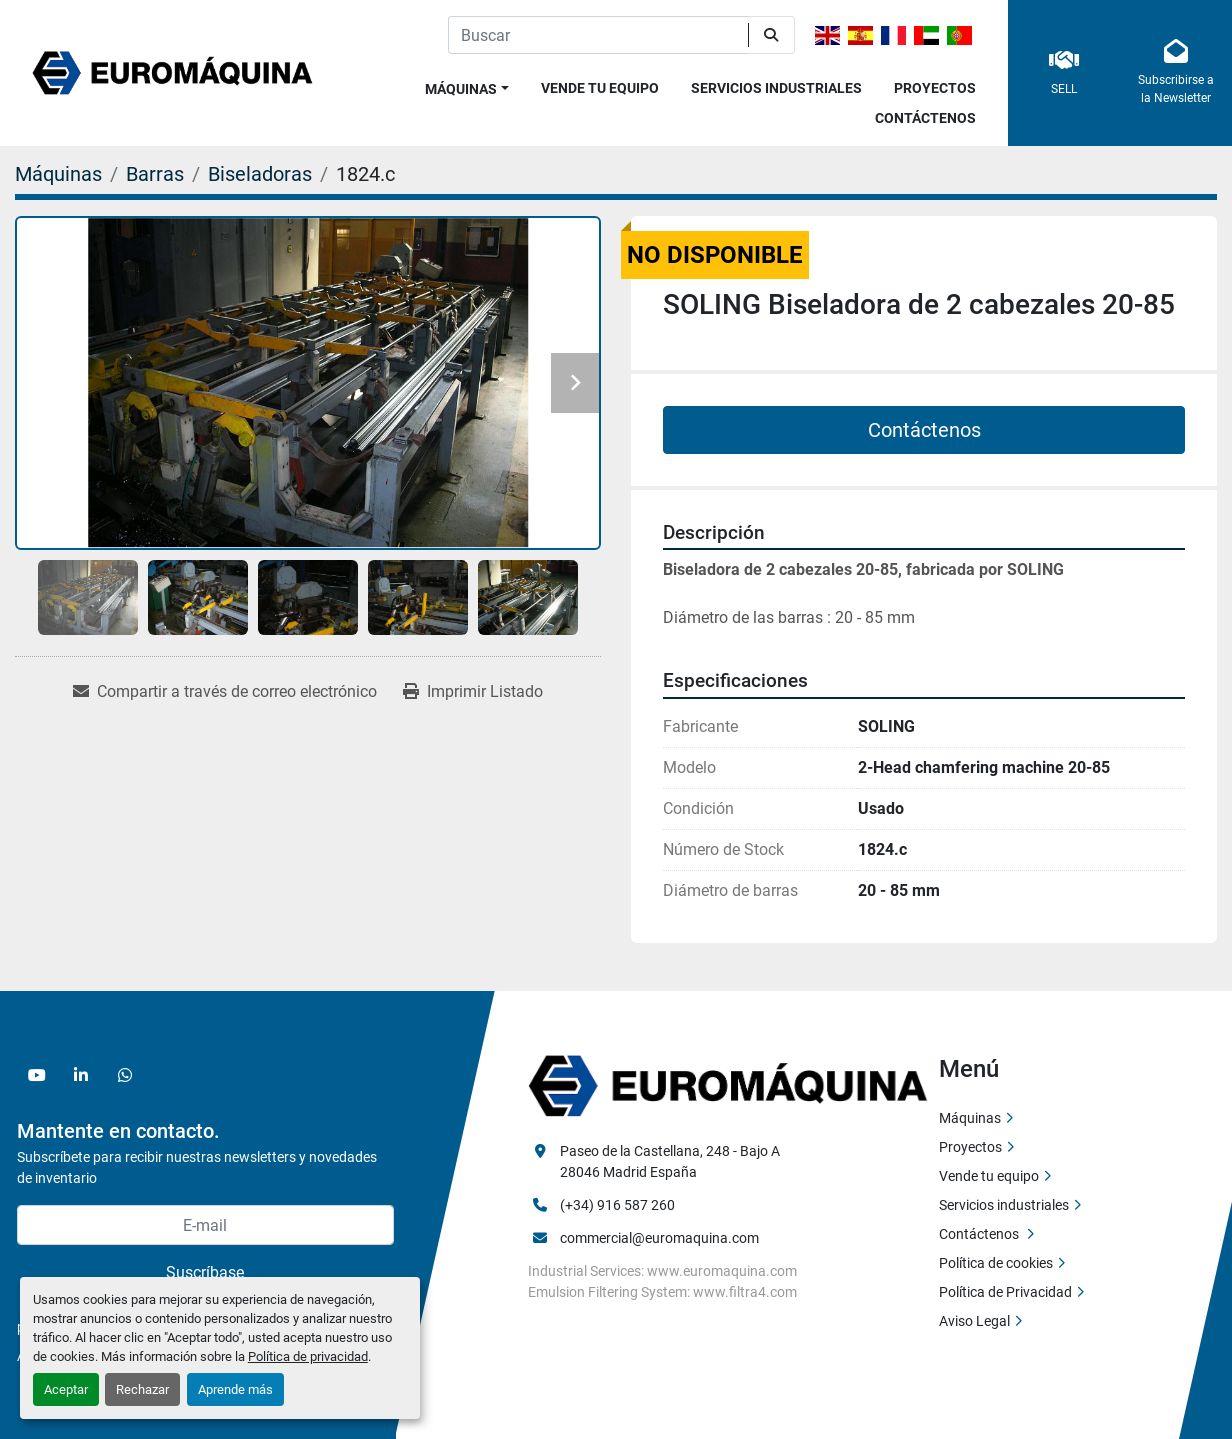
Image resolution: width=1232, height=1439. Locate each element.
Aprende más (235, 1389)
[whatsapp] (125, 1075)
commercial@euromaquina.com (659, 1238)
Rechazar (142, 1389)
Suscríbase (205, 1272)
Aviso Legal (974, 1321)
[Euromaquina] (728, 1085)
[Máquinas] (58, 174)
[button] (467, 85)
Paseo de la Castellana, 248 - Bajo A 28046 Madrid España (671, 1161)
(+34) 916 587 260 (617, 1205)
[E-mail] (205, 1225)
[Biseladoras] (260, 174)
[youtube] (37, 1075)
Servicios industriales (776, 88)
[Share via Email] (225, 692)
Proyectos (935, 88)
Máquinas (461, 89)
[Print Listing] (473, 692)
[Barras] (155, 174)
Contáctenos (925, 118)
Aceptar (66, 1389)
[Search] (598, 35)
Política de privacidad (308, 1356)
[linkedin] (81, 1075)
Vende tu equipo (600, 88)
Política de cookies (996, 1263)
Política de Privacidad (1005, 1292)
